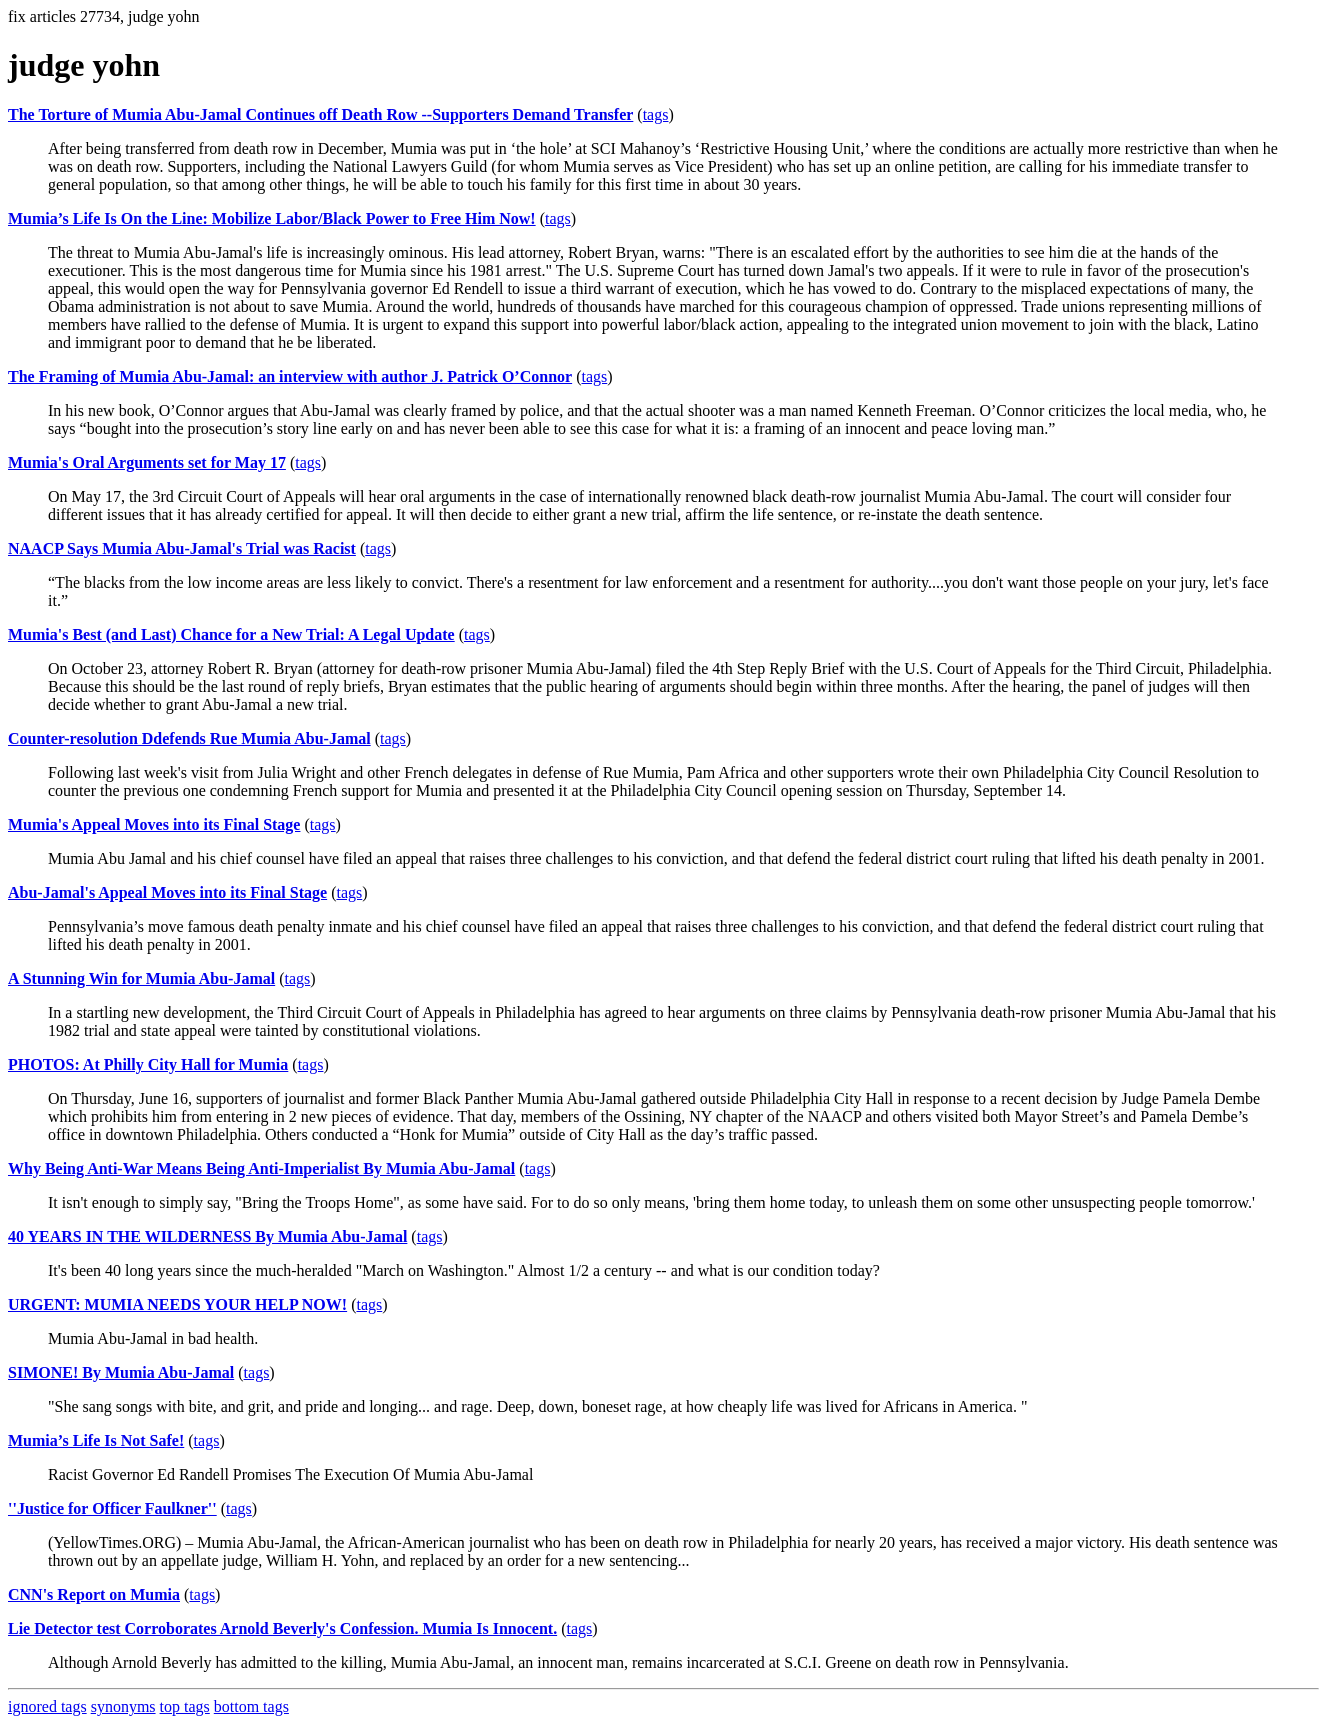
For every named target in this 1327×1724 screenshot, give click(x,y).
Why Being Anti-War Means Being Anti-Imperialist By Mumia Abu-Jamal (261, 1168)
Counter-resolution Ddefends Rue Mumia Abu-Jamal (189, 738)
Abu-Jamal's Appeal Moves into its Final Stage (167, 892)
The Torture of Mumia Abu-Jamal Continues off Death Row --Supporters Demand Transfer (320, 114)
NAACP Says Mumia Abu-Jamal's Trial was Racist (182, 548)
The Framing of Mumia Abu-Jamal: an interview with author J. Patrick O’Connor (290, 376)
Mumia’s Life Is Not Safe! (96, 1440)
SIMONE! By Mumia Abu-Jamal (121, 1372)
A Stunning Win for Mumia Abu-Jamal (141, 978)
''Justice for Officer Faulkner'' (112, 1508)
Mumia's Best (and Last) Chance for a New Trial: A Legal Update (231, 634)
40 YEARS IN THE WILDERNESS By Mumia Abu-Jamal (207, 1236)
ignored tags (47, 1706)
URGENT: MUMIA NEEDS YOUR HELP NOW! (177, 1304)
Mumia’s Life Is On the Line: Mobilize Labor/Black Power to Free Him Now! (272, 218)
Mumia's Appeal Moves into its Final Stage (154, 824)
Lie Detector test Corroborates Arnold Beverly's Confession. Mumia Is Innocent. (282, 1628)
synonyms (123, 1706)
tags (656, 114)
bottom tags (251, 1706)
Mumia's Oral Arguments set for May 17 (147, 462)
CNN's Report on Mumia (94, 1594)
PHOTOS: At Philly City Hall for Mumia (148, 1064)
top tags (185, 1706)
